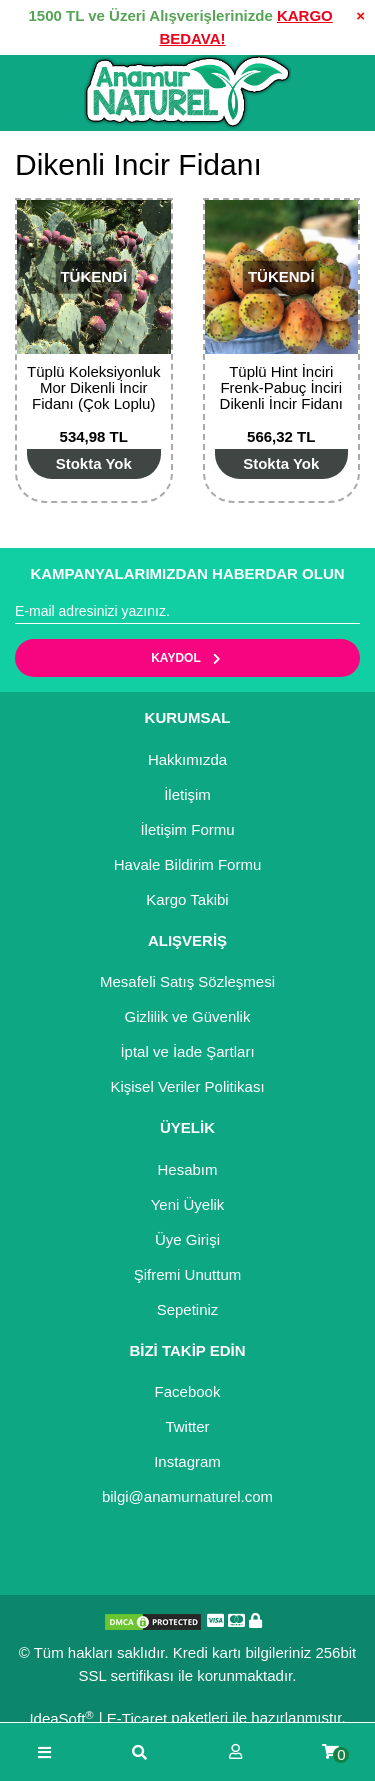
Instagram (187, 1461)
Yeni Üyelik (188, 1204)
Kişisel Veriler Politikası (187, 1086)
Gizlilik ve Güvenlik (188, 1016)
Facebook (188, 1391)
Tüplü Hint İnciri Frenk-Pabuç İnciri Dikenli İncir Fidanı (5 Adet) (281, 395)
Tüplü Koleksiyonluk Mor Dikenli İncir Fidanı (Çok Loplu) (93, 387)
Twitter (187, 1426)
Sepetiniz (188, 1309)
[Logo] (187, 92)
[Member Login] (235, 1752)
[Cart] (330, 1752)
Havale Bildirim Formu (188, 864)
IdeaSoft (61, 1718)
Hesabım (187, 1169)
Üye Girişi (187, 1239)
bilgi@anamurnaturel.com (187, 1496)
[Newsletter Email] (187, 612)
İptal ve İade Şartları (187, 1051)
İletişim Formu (187, 829)
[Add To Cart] (94, 464)
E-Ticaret (137, 1718)
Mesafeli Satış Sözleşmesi (187, 981)
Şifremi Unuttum (188, 1274)
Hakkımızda (187, 759)
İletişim (187, 794)
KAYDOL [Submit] (187, 658)
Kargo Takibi (187, 899)
